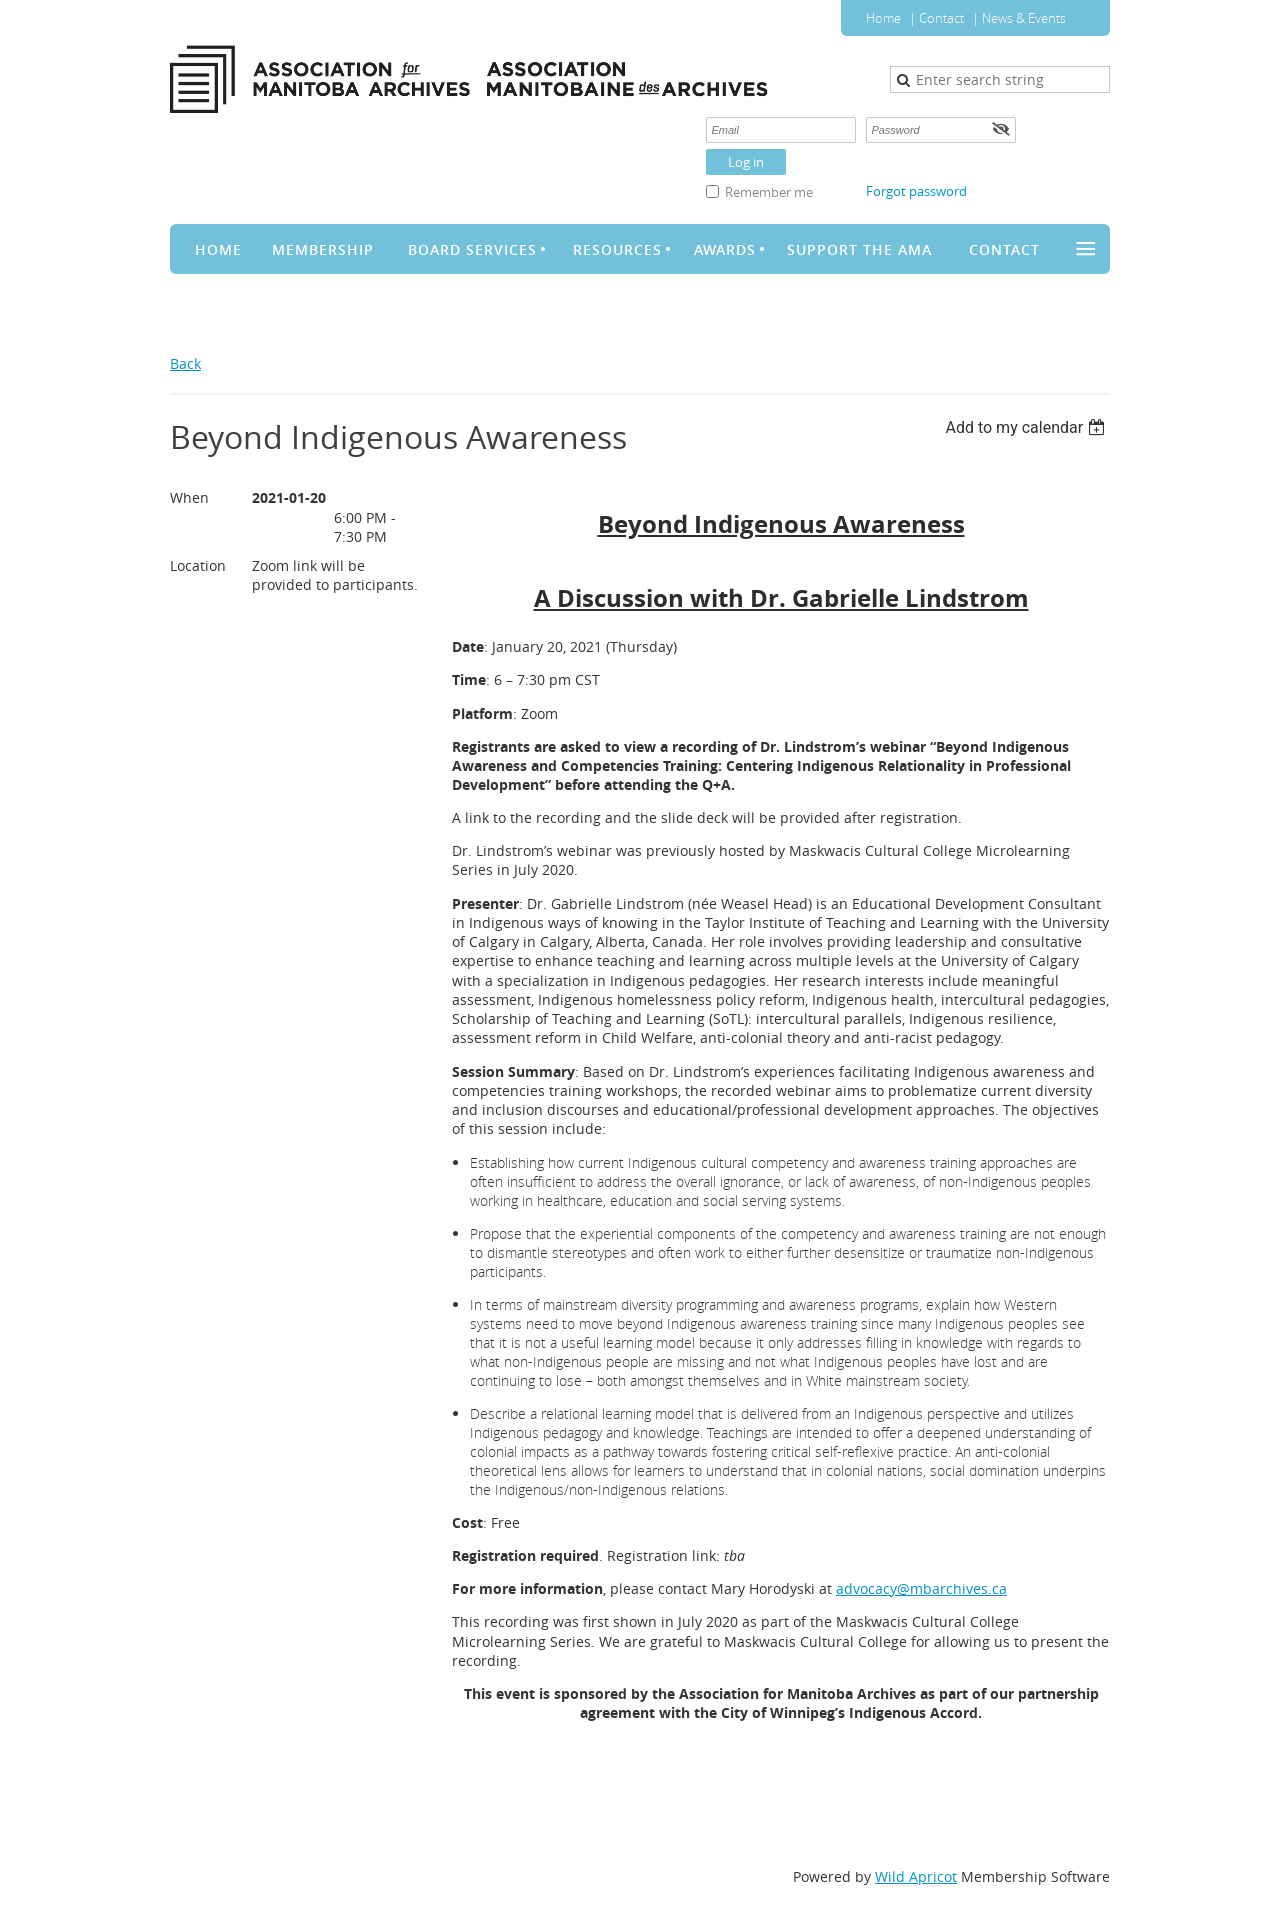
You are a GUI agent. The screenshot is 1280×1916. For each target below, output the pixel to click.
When (189, 497)
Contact (941, 18)
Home (883, 18)
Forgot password (916, 191)
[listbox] (1027, 427)
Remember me (769, 192)
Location (198, 565)
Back (185, 363)
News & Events (1024, 18)
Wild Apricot (916, 1876)
